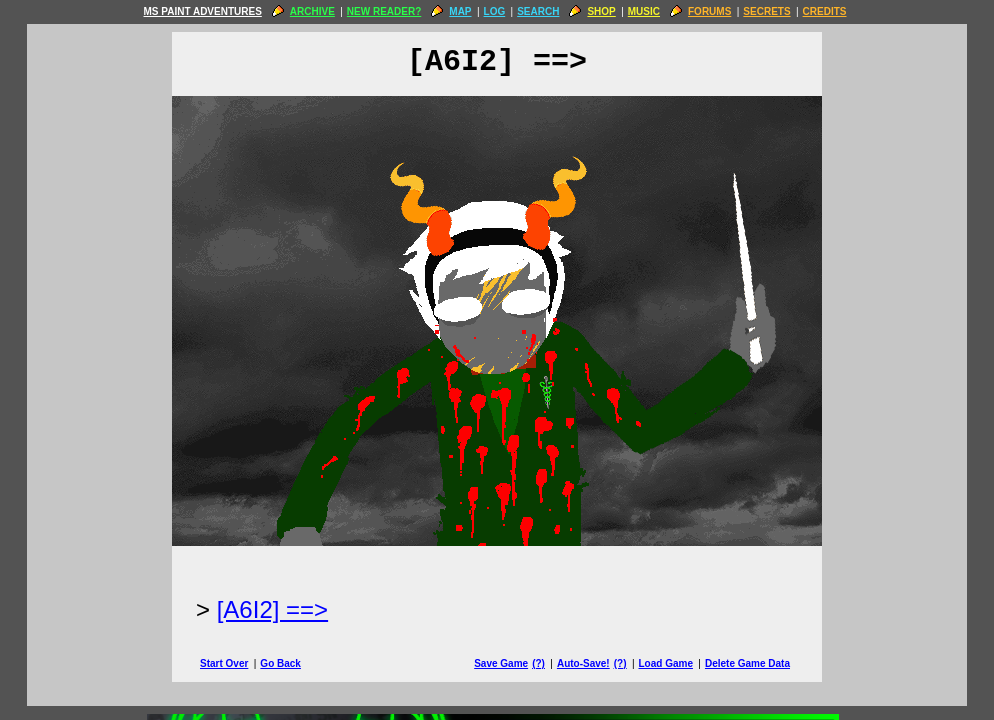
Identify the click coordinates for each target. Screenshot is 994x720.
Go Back (280, 663)
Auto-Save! (583, 663)
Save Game (501, 663)
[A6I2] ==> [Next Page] (272, 609)
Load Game (665, 663)
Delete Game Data (747, 663)
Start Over (224, 663)
